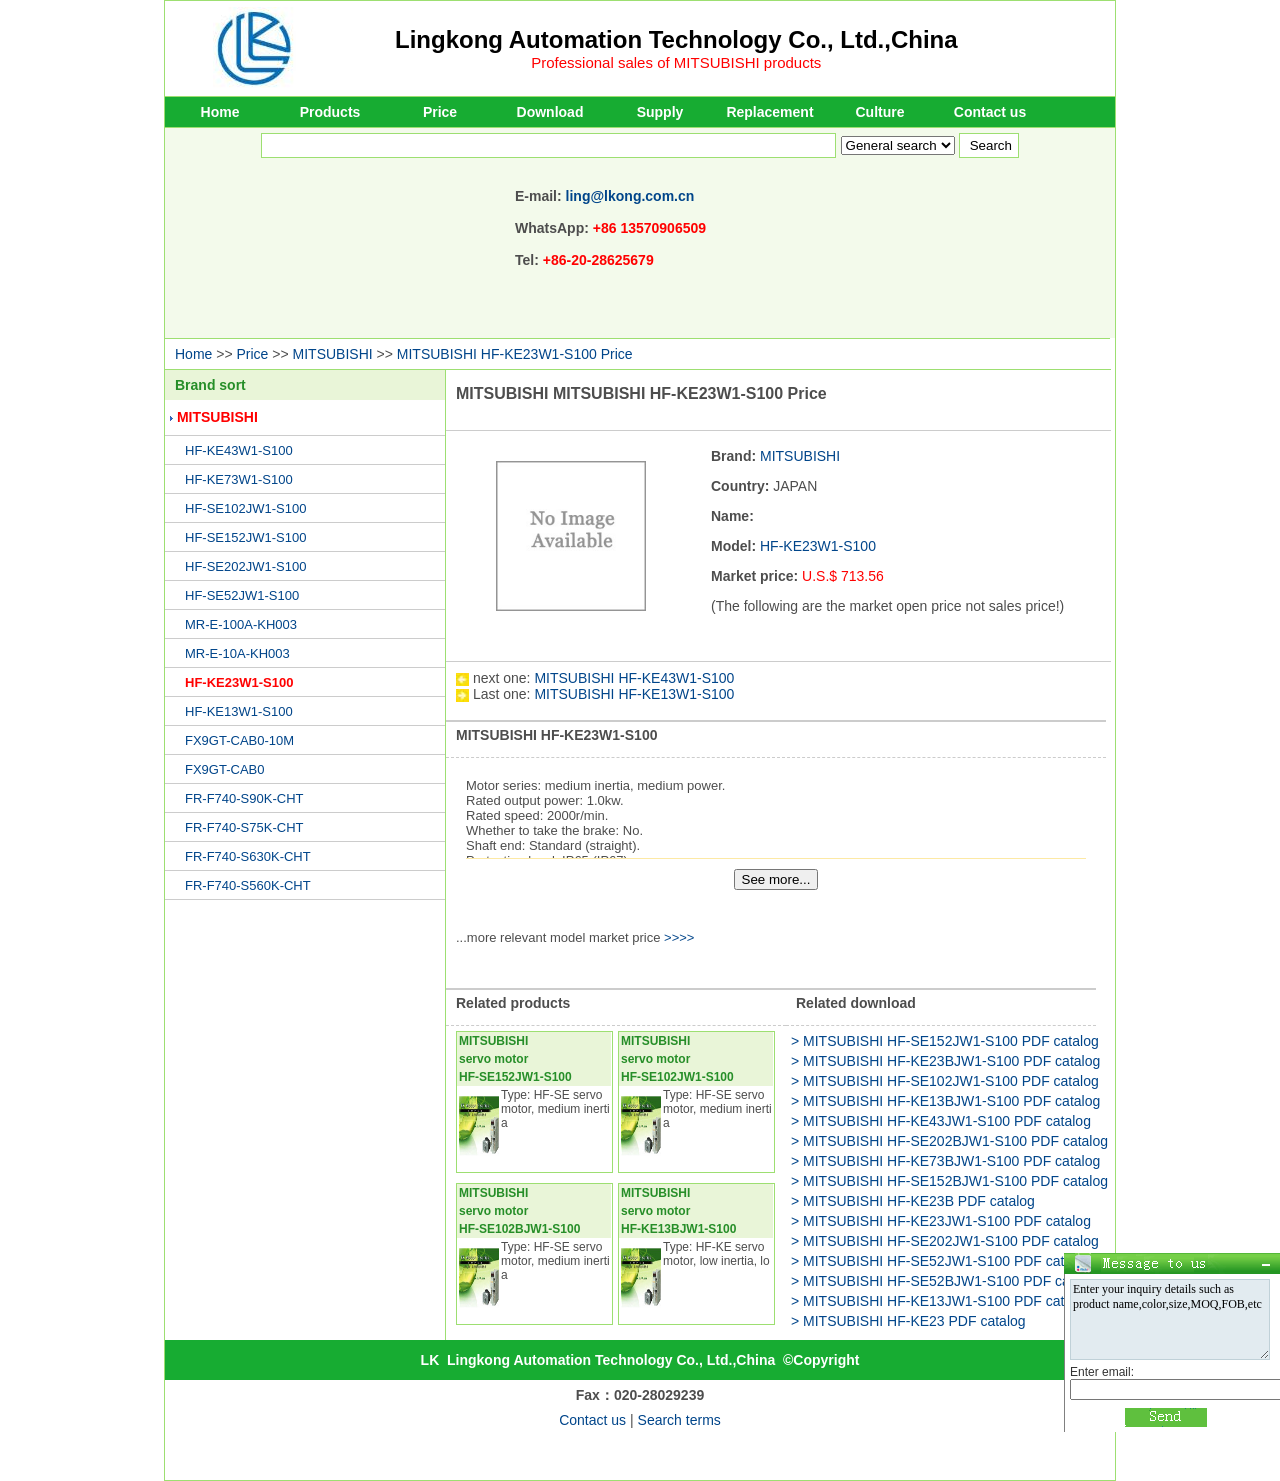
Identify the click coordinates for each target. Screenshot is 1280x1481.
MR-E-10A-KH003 (237, 653)
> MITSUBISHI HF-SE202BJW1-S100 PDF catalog (949, 1141)
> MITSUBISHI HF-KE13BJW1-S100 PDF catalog (945, 1101)
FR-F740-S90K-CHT (244, 798)
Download (550, 112)
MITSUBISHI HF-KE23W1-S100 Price (515, 354)
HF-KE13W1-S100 (239, 711)
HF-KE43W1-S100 (239, 450)
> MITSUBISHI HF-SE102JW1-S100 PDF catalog (945, 1081)
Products (330, 112)
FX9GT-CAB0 (224, 769)
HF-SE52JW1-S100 (242, 595)
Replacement (769, 112)
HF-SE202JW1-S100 (245, 566)
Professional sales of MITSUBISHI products (676, 62)
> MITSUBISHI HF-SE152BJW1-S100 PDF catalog (949, 1181)
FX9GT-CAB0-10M (239, 740)
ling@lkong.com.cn (630, 196)
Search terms (679, 1420)
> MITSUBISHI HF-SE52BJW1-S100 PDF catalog (945, 1281)
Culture (880, 112)
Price (440, 112)
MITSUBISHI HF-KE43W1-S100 (634, 678)
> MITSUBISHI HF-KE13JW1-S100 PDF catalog (941, 1301)
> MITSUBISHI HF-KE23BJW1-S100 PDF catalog (945, 1061)
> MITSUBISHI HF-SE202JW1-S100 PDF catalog (945, 1241)
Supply (660, 112)
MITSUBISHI (333, 354)
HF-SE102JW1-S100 (245, 508)
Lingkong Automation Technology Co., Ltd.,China (676, 39)
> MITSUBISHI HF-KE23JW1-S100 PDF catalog (941, 1221)
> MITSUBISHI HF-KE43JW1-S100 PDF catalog (941, 1121)
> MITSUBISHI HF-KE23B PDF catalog (913, 1201)
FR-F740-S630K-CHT (248, 856)
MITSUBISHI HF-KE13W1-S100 (634, 694)
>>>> (679, 937)
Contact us (990, 112)
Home (220, 112)
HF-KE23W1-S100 (239, 682)
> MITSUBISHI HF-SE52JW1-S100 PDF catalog (941, 1261)
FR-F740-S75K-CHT (244, 827)
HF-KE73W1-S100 (239, 479)
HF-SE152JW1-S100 (245, 537)
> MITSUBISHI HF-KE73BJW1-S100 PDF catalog (945, 1161)
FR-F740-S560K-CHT (248, 885)
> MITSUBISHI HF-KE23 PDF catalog (908, 1321)
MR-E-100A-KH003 (241, 624)
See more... (776, 879)
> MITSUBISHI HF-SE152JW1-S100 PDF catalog (945, 1041)
